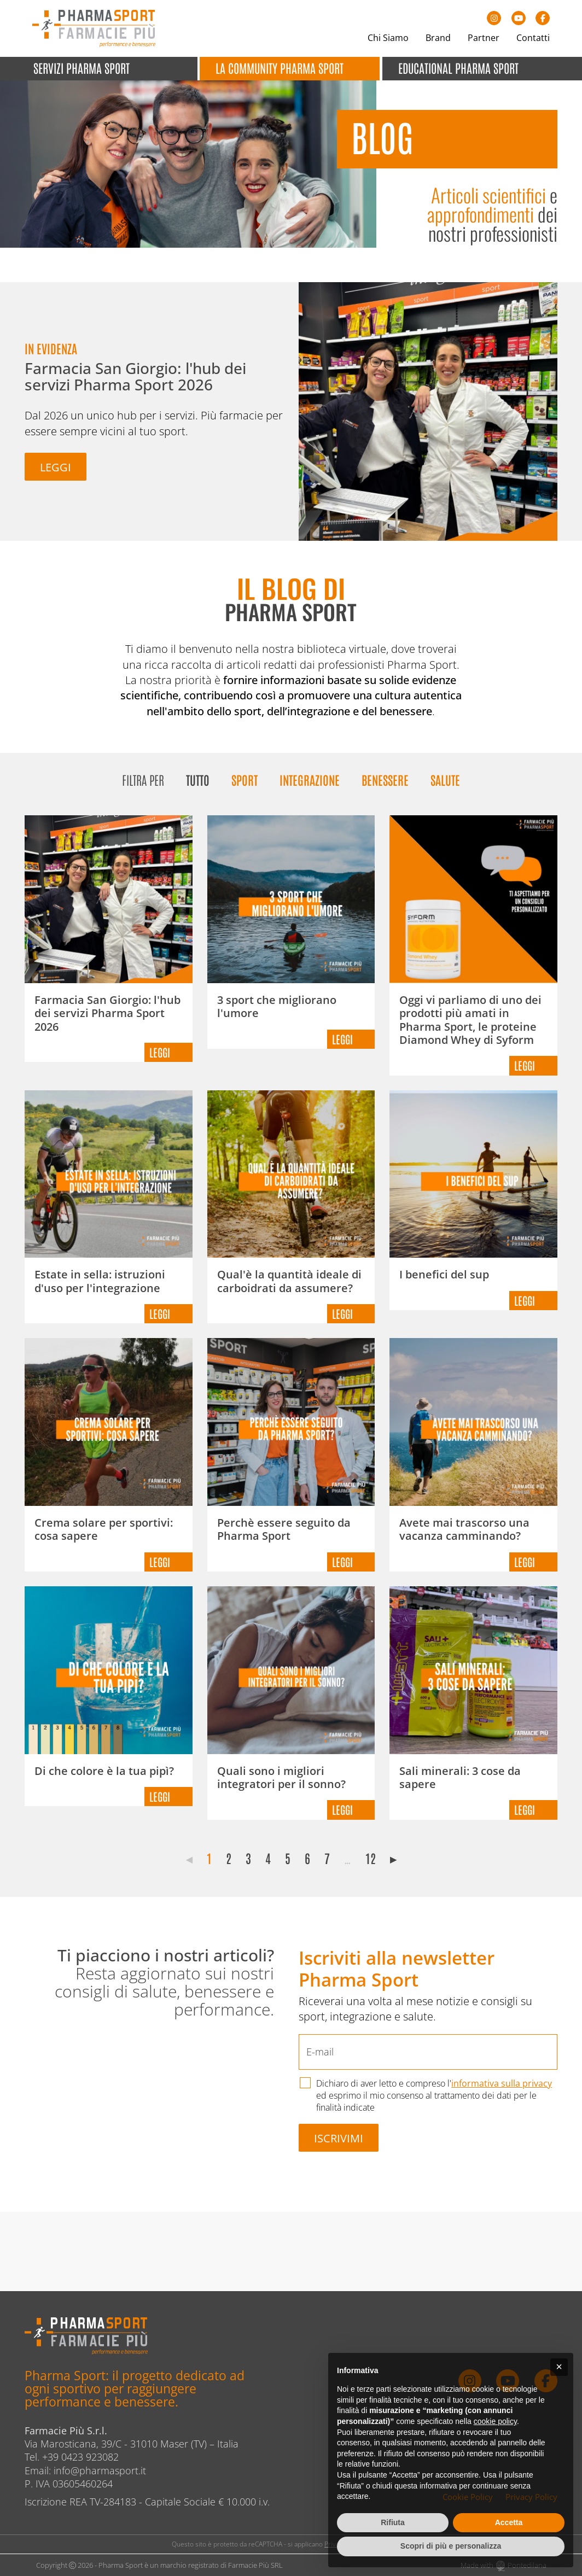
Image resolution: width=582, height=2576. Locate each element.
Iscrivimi (338, 2138)
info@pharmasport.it (100, 2470)
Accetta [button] (509, 2522)
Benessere (385, 779)
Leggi (55, 467)
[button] (559, 2367)
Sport (244, 779)
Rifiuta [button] (393, 2522)
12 (370, 1858)
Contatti (533, 38)
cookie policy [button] (495, 2421)
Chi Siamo (388, 38)
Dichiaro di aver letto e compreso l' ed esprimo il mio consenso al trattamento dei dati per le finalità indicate (434, 2095)
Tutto (197, 779)
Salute (445, 779)
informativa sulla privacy (501, 2083)
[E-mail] (428, 2052)
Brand (438, 38)
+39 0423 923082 (80, 2456)
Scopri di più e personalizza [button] (450, 2546)
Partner (483, 38)
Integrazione (310, 779)
